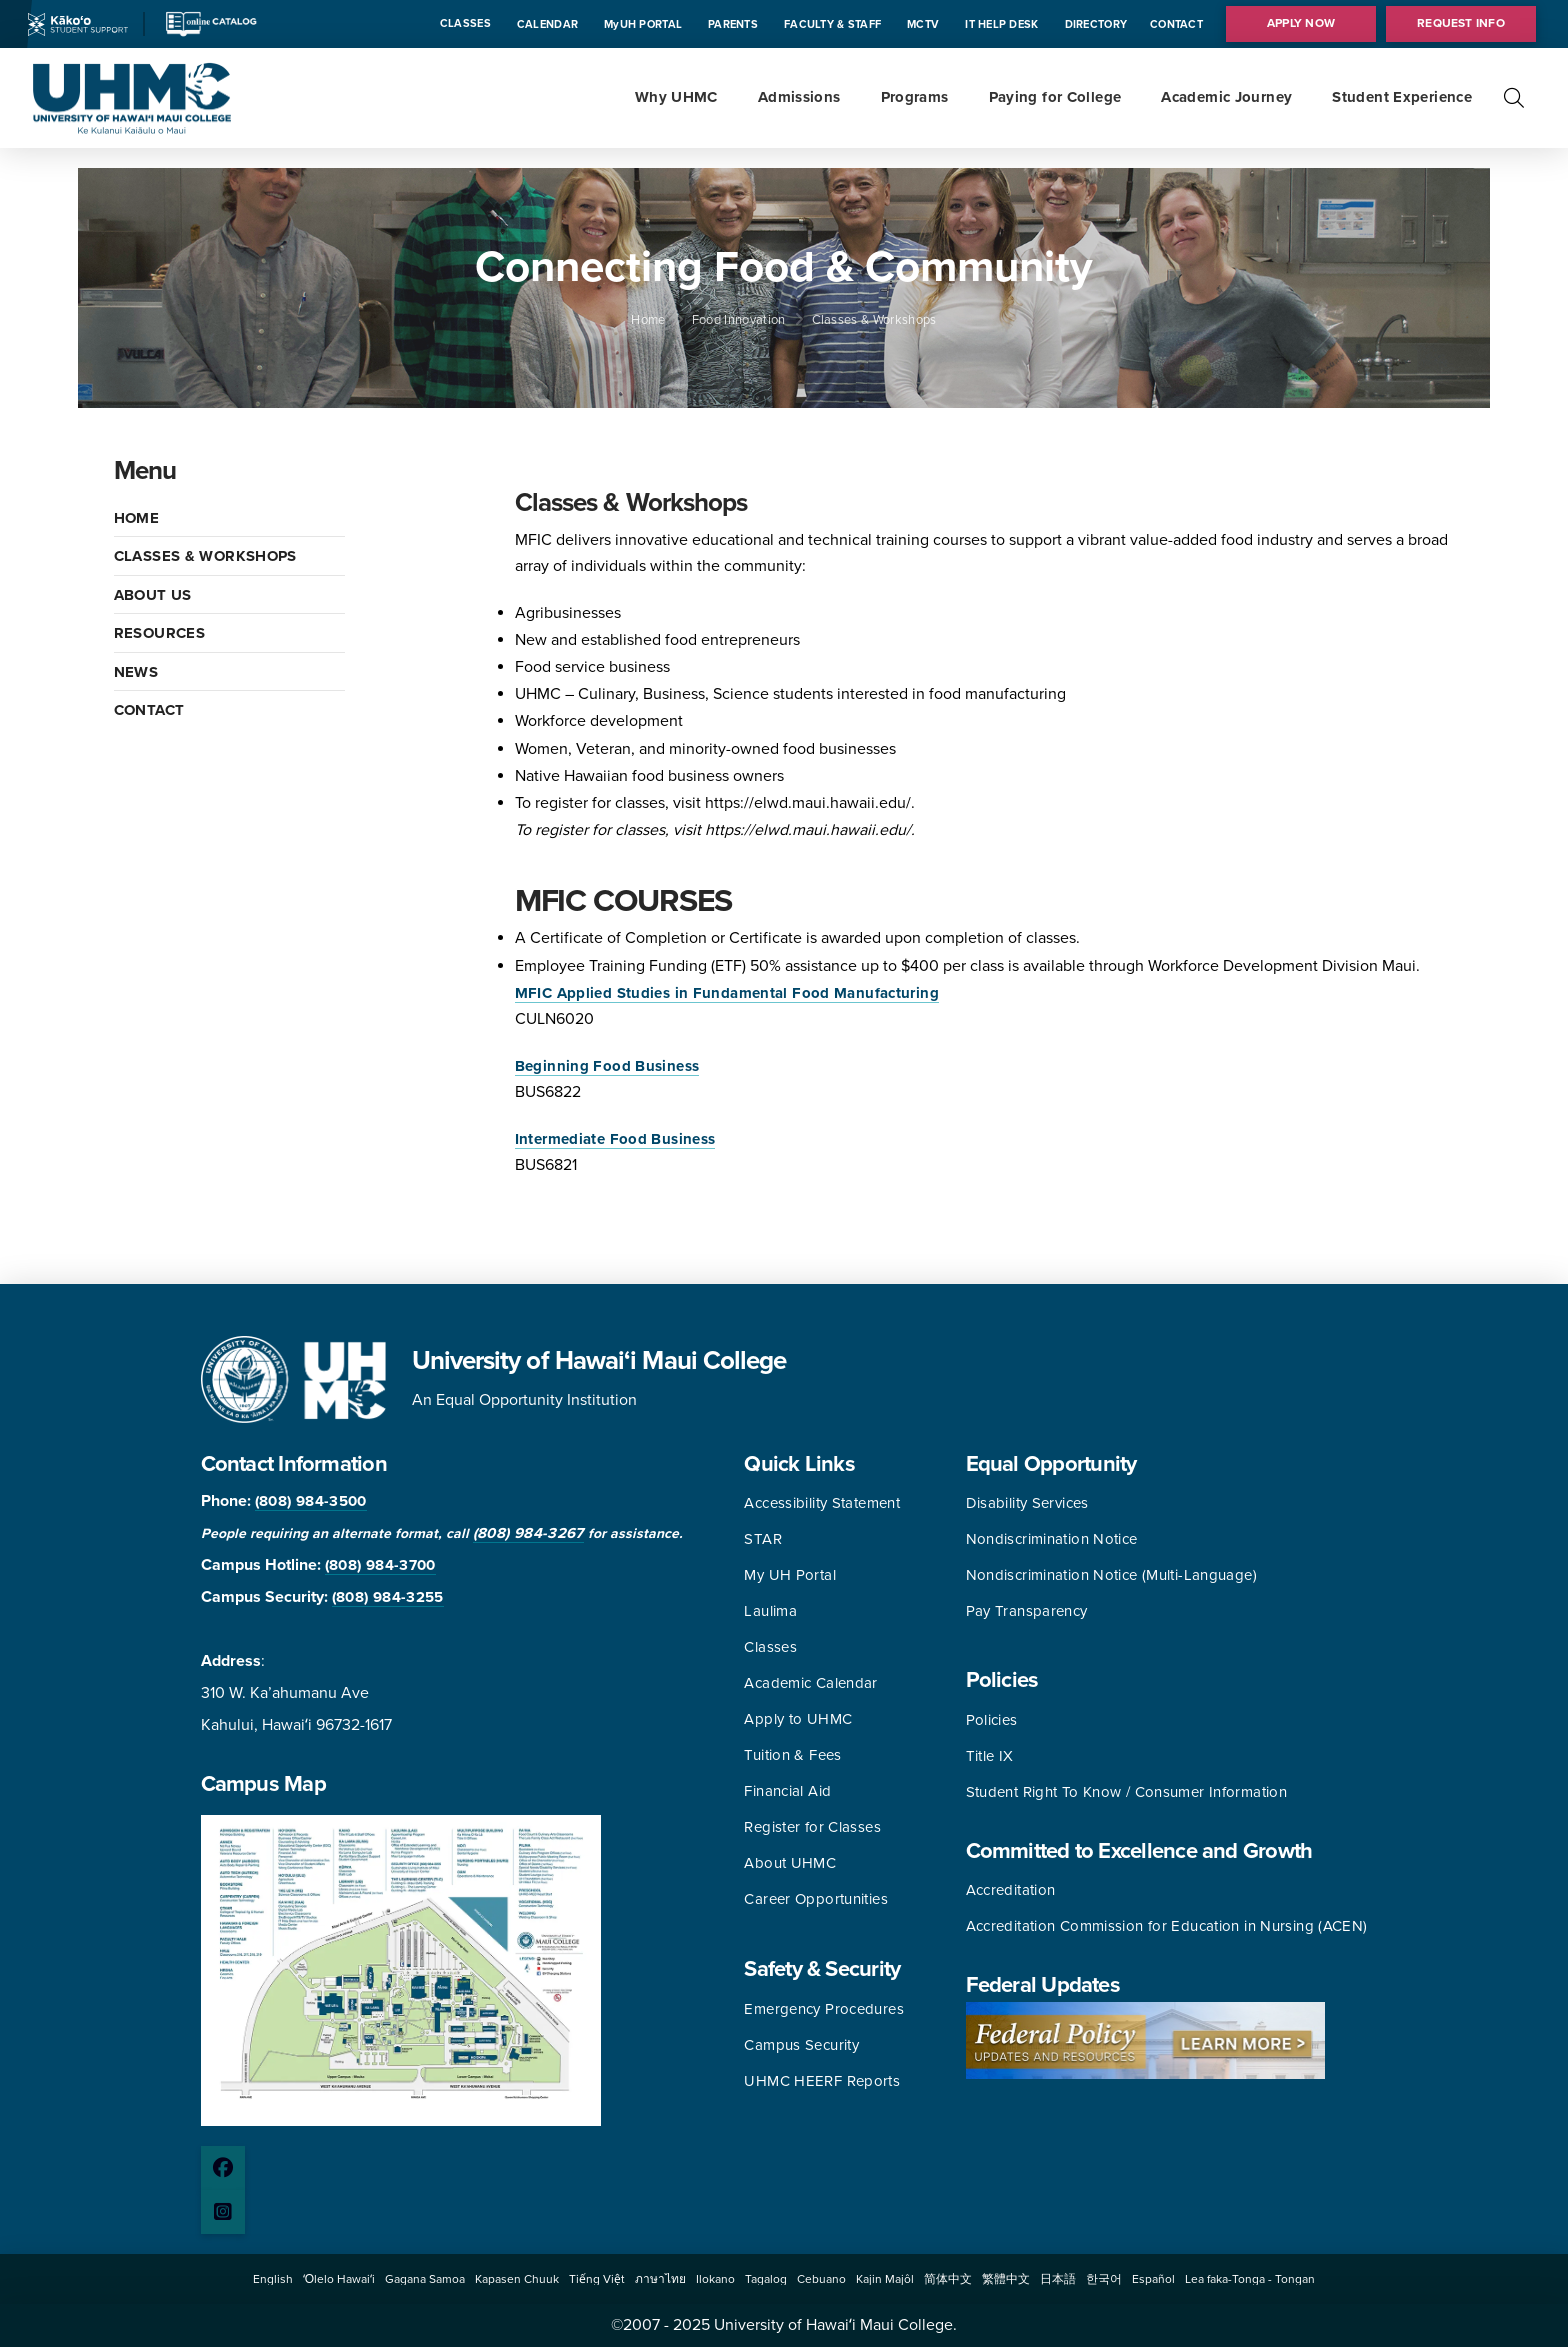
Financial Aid (787, 1791)
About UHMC (790, 1863)
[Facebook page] (223, 2168)
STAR (763, 1539)
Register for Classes (812, 1827)
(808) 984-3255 (388, 1597)
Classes (770, 1647)
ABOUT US (153, 595)
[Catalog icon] (210, 23)
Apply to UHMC (798, 1719)
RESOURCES (159, 633)
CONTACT (149, 710)
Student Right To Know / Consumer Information (1127, 1792)
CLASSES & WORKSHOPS (205, 556)
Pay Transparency (1027, 1611)
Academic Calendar (810, 1683)
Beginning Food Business (607, 1066)
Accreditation (1011, 1890)
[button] (1514, 98)
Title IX (990, 1756)
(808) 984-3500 (311, 1501)
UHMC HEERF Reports (822, 2081)
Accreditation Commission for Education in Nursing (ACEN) (1167, 1926)
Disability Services (1027, 1503)
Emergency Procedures (824, 2009)
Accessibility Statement (822, 1503)
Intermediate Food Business (615, 1139)
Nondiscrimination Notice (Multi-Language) (1111, 1575)
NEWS (136, 672)
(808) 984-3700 (380, 1565)
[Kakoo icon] (78, 23)
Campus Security (801, 2045)
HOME (137, 518)
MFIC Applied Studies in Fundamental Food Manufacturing (727, 993)
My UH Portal (790, 1575)
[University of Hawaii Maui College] (132, 97)
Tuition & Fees (792, 1755)
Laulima (770, 1611)
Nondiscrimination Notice (1052, 1539)
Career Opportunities (816, 1899)
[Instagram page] (223, 2212)
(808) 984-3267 (528, 1533)
